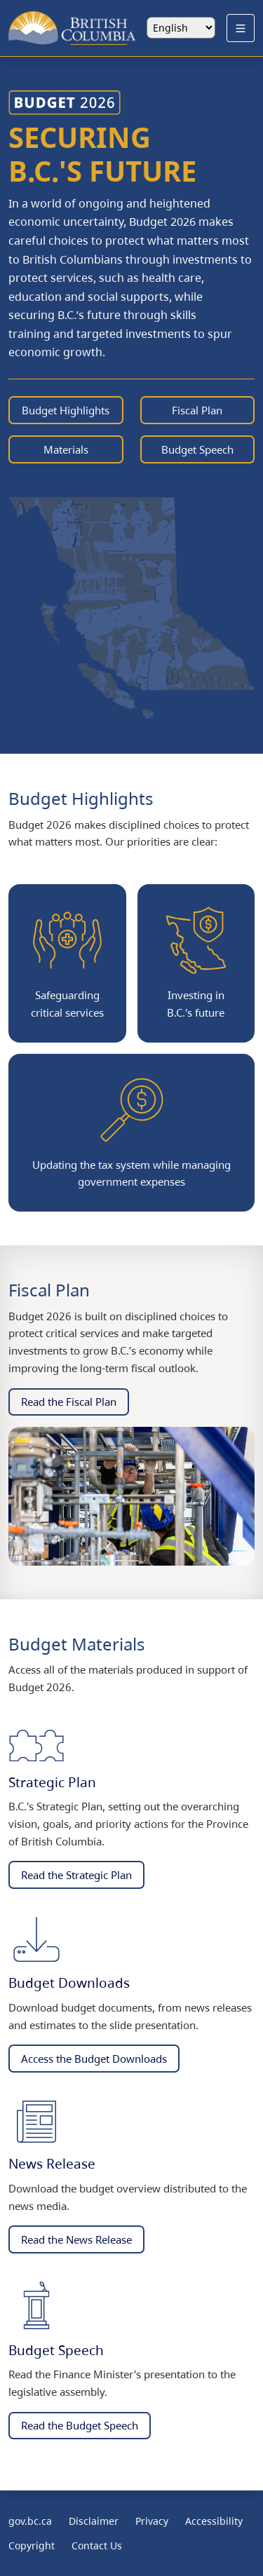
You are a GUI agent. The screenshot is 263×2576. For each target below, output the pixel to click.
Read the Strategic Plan (76, 1875)
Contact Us (97, 2545)
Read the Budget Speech (79, 2425)
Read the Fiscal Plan (68, 1402)
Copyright (31, 2545)
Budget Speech (197, 449)
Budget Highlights (65, 410)
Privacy (151, 2521)
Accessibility (214, 2521)
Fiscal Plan (197, 410)
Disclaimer (94, 2521)
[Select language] (181, 28)
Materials (65, 449)
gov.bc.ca (30, 2521)
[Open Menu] (241, 28)
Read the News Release (76, 2239)
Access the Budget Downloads (94, 2059)
